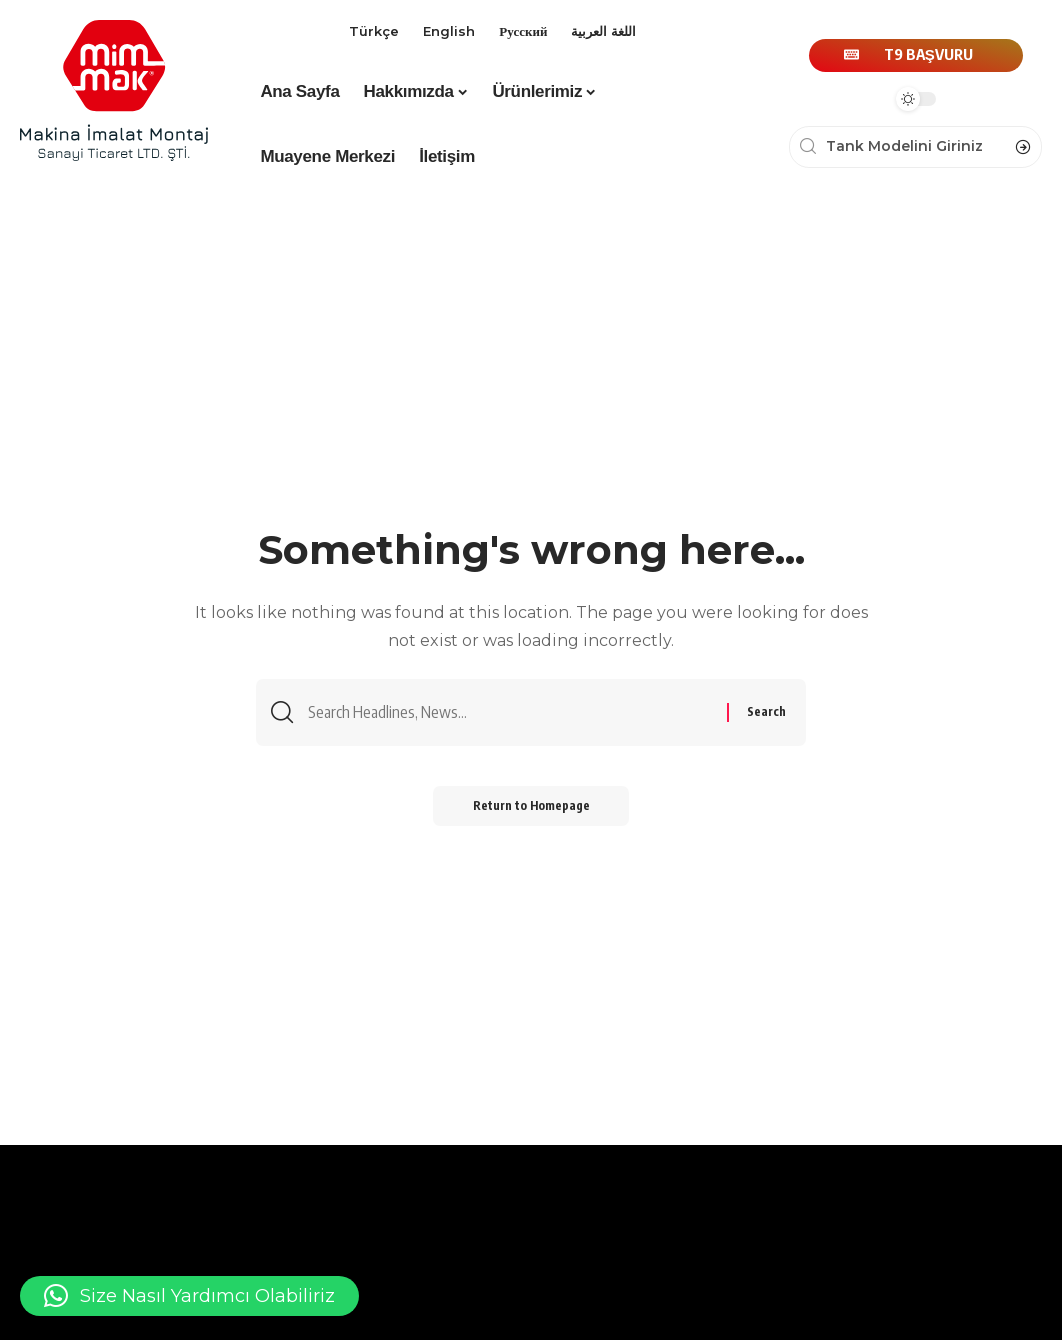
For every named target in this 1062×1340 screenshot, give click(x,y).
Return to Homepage (531, 805)
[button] (189, 1296)
